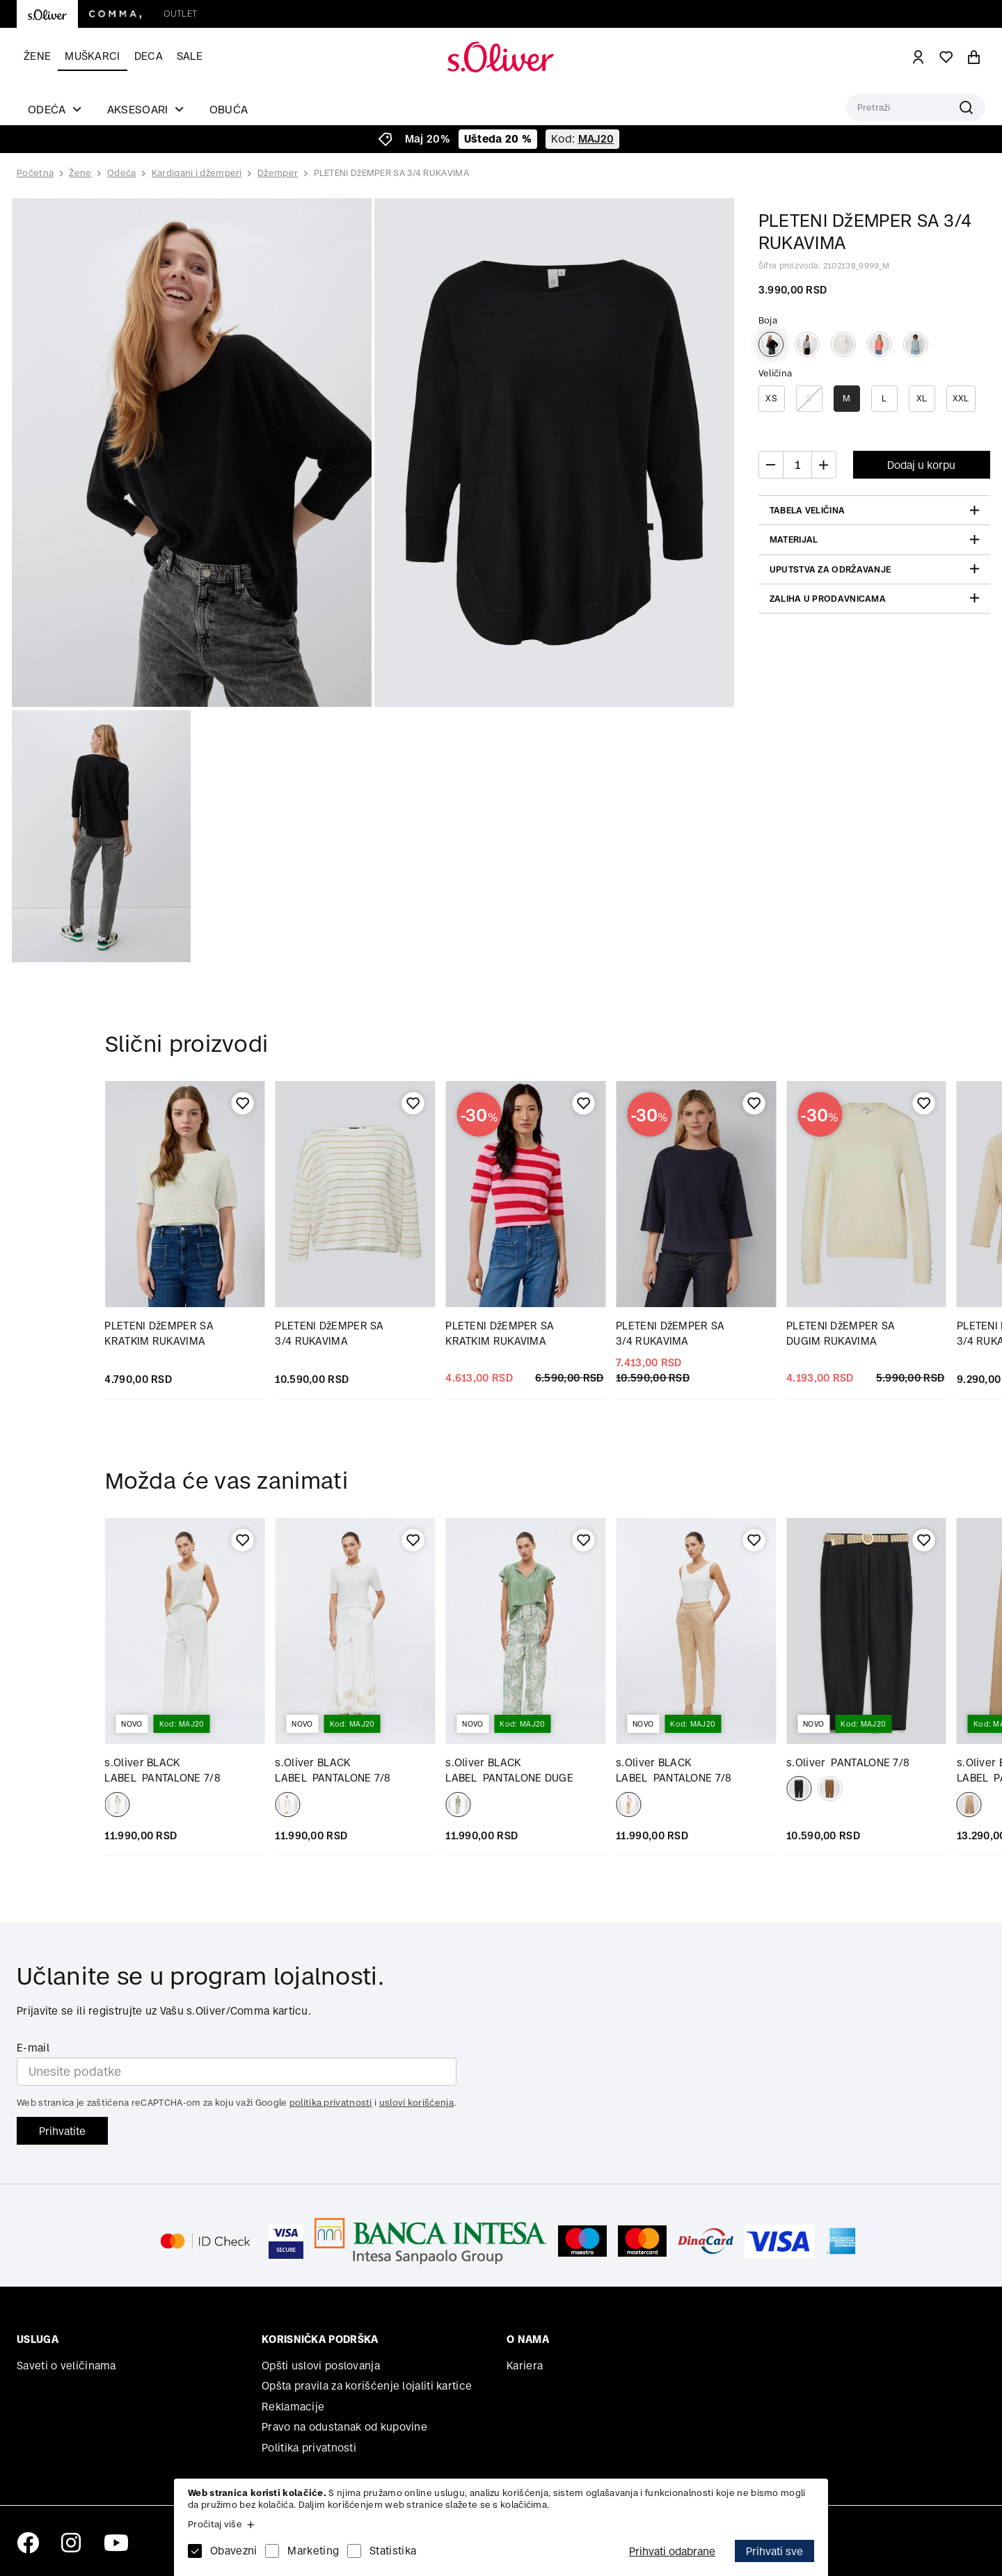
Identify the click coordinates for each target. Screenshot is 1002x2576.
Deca (148, 56)
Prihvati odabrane (672, 2551)
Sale (189, 56)
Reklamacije (293, 2406)
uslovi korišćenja (416, 2103)
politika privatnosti (330, 2103)
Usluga (37, 2339)
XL (922, 398)
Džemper (277, 173)
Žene (37, 56)
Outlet (180, 13)
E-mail (33, 2047)
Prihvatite (62, 2131)
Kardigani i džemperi (197, 173)
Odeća (121, 173)
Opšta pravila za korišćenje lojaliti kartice (367, 2385)
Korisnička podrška (320, 2339)
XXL (961, 398)
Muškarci (92, 56)
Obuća (228, 109)
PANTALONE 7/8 (847, 1762)
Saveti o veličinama (66, 2365)
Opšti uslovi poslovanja (321, 2365)
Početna (35, 173)
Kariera (525, 2365)
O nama (528, 2339)
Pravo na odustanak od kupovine (344, 2426)
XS (771, 398)
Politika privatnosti (309, 2447)
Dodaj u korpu (921, 465)
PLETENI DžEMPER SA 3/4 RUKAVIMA (391, 173)
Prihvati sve (774, 2551)
